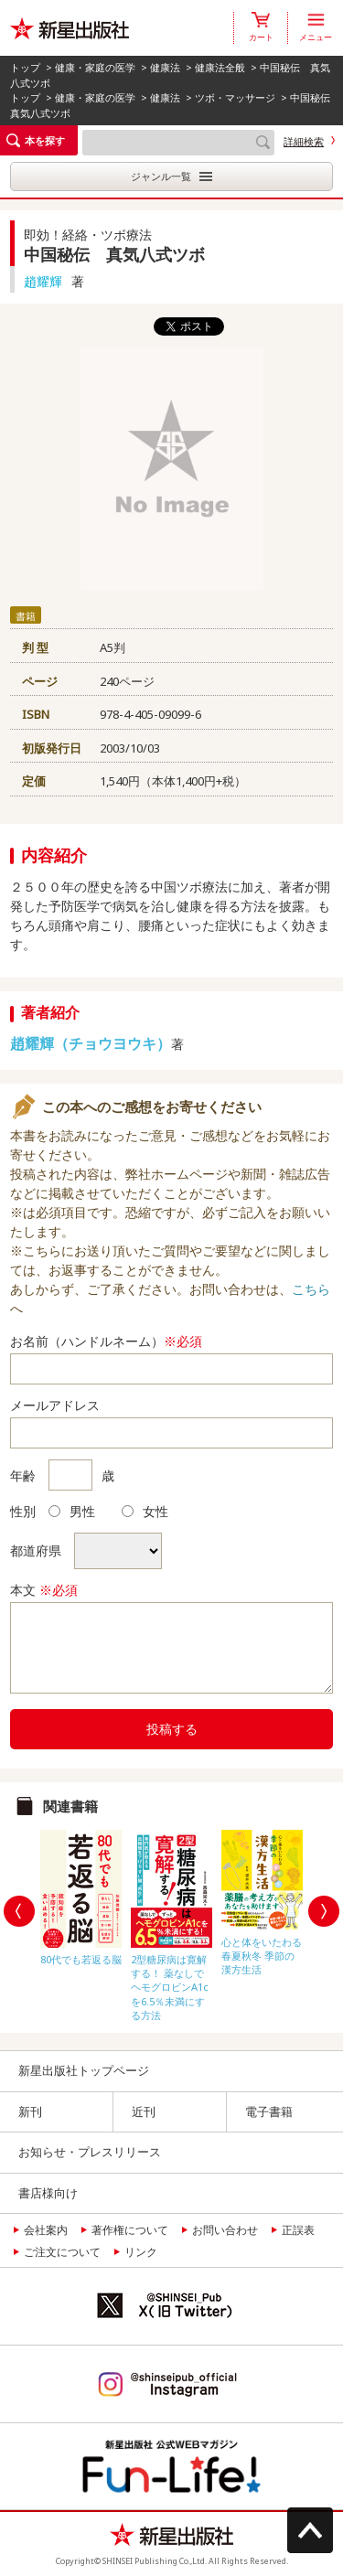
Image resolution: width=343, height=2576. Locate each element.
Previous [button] (19, 1911)
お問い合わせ (225, 2230)
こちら (311, 1289)
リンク (140, 2252)
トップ (25, 67)
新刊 (30, 2111)
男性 (71, 1511)
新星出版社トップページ (83, 2070)
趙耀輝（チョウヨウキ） (90, 1043)
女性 (145, 1511)
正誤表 (298, 2230)
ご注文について (62, 2252)
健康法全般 (220, 67)
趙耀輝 (43, 281)
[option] (81, 1893)
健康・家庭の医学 (95, 67)
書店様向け (48, 2193)
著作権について (129, 2230)
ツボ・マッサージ (235, 97)
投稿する (172, 1728)
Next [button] (323, 1911)
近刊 (143, 2111)
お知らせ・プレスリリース (89, 2151)
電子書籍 (269, 2111)
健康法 (165, 67)
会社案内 (46, 2230)
